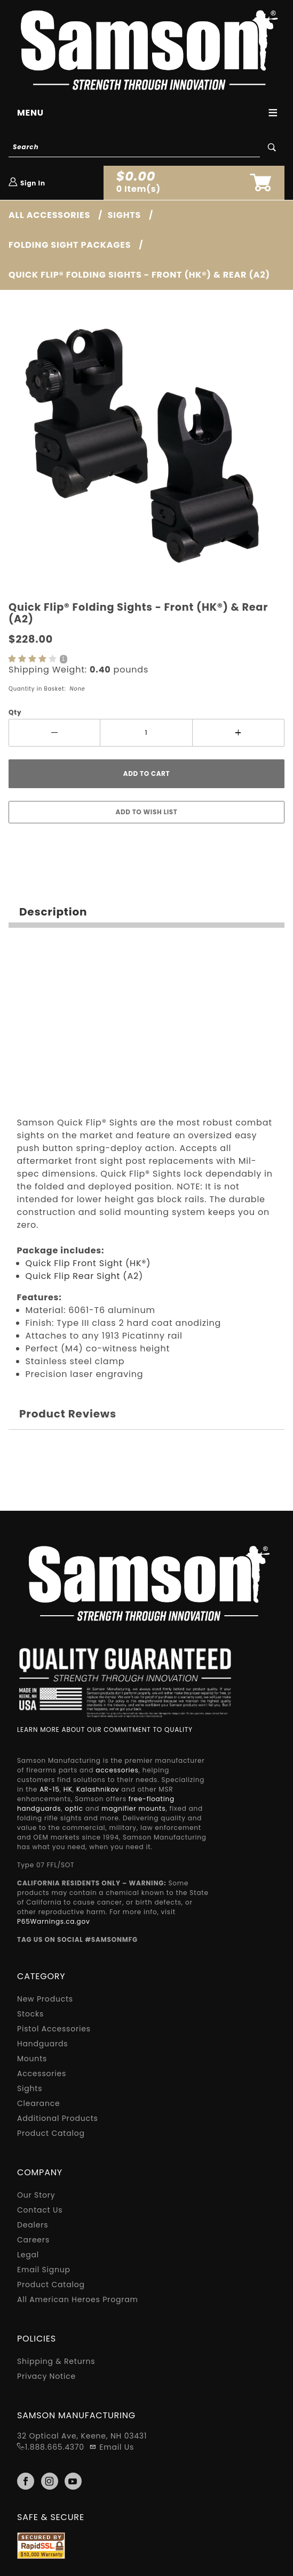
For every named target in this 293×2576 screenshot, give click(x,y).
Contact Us (39, 2210)
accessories (117, 1770)
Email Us (111, 2447)
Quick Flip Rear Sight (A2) (85, 1276)
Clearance (38, 2103)
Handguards (42, 2043)
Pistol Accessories (54, 2028)
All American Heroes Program (77, 2299)
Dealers (32, 2224)
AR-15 (49, 1789)
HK (68, 1789)
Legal (28, 2254)
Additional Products (57, 2118)
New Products (45, 1999)
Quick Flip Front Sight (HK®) (88, 1263)
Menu (30, 113)
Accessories (41, 2073)
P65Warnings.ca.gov (53, 1921)
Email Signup (43, 2269)
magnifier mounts (133, 1808)
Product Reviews (67, 1413)
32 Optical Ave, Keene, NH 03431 (82, 2436)
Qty (15, 712)
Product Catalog (51, 2133)
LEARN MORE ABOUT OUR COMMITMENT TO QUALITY (105, 1729)
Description (53, 911)
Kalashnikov (97, 1789)
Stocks (30, 2013)
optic (74, 1808)
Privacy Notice (46, 2376)
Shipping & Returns (56, 2361)
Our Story (36, 2195)
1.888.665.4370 (54, 2447)
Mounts (32, 2058)
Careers (33, 2239)
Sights (29, 2088)
